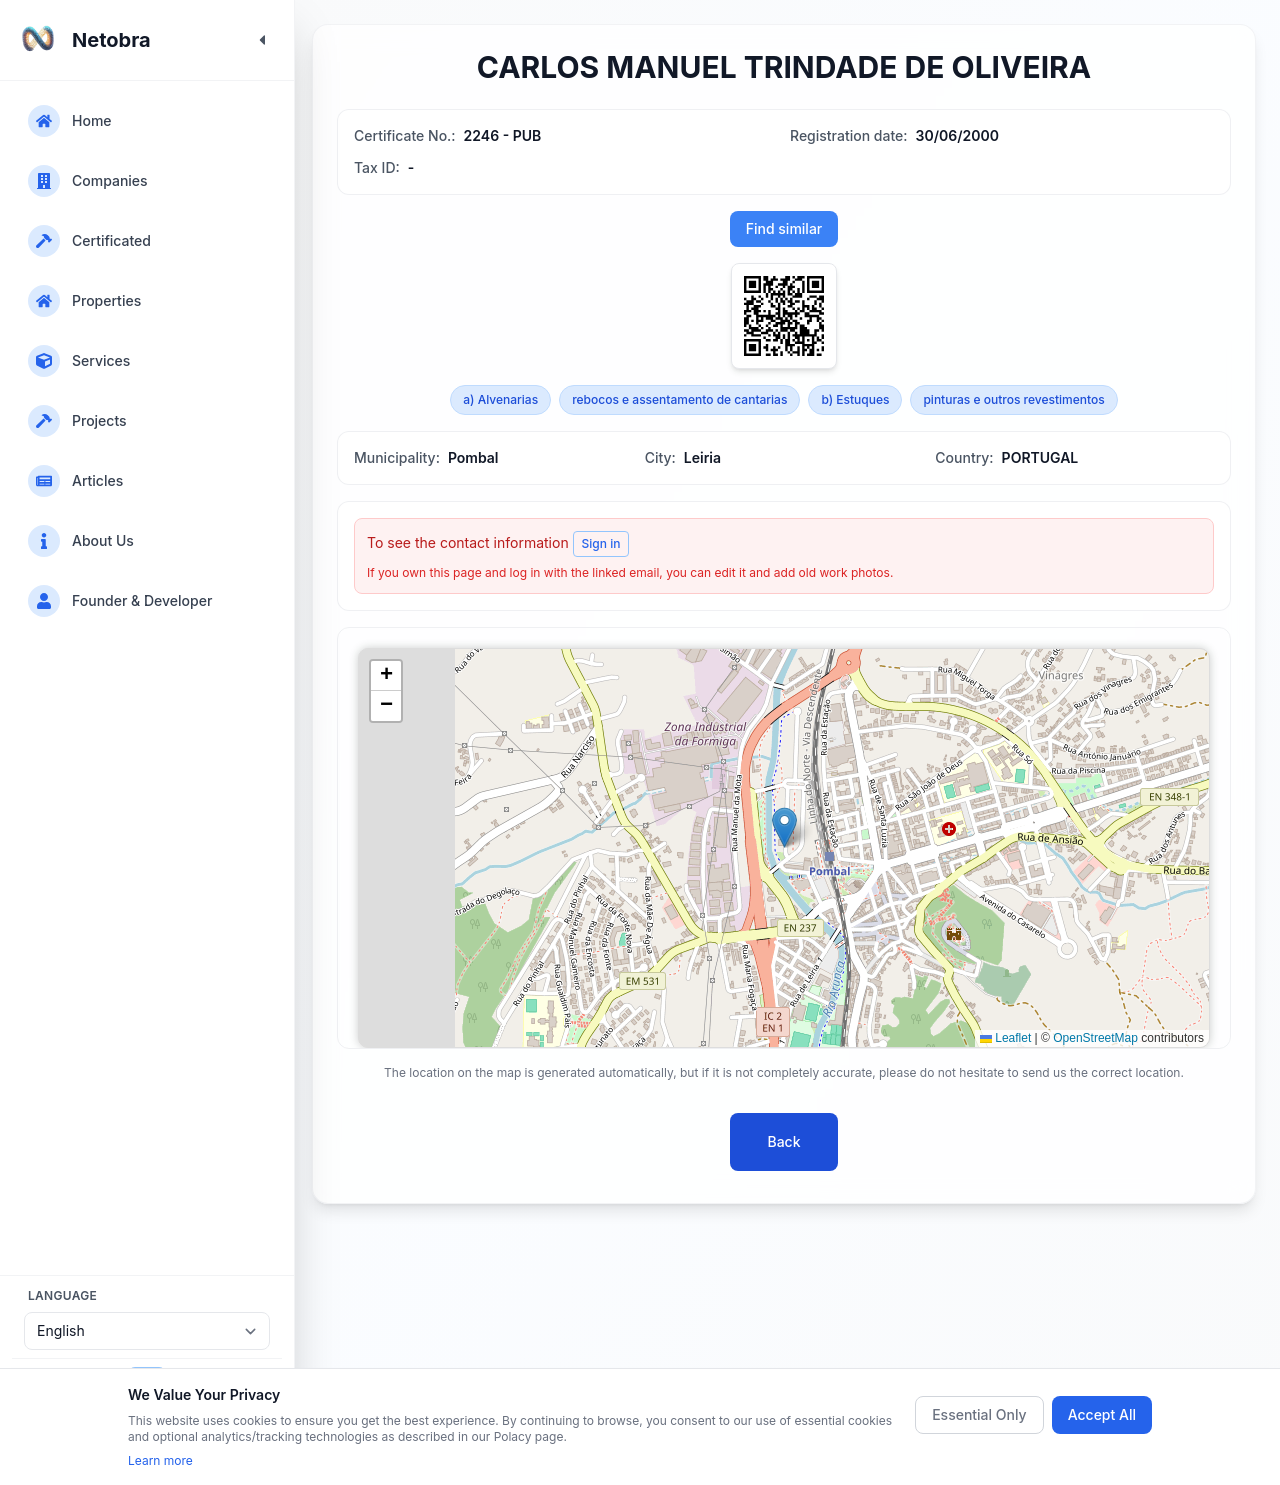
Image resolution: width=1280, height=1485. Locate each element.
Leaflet (1005, 1038)
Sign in (601, 543)
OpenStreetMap (1095, 1038)
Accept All (1102, 1414)
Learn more (160, 1460)
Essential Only (979, 1414)
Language (62, 1295)
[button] (784, 827)
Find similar (784, 228)
